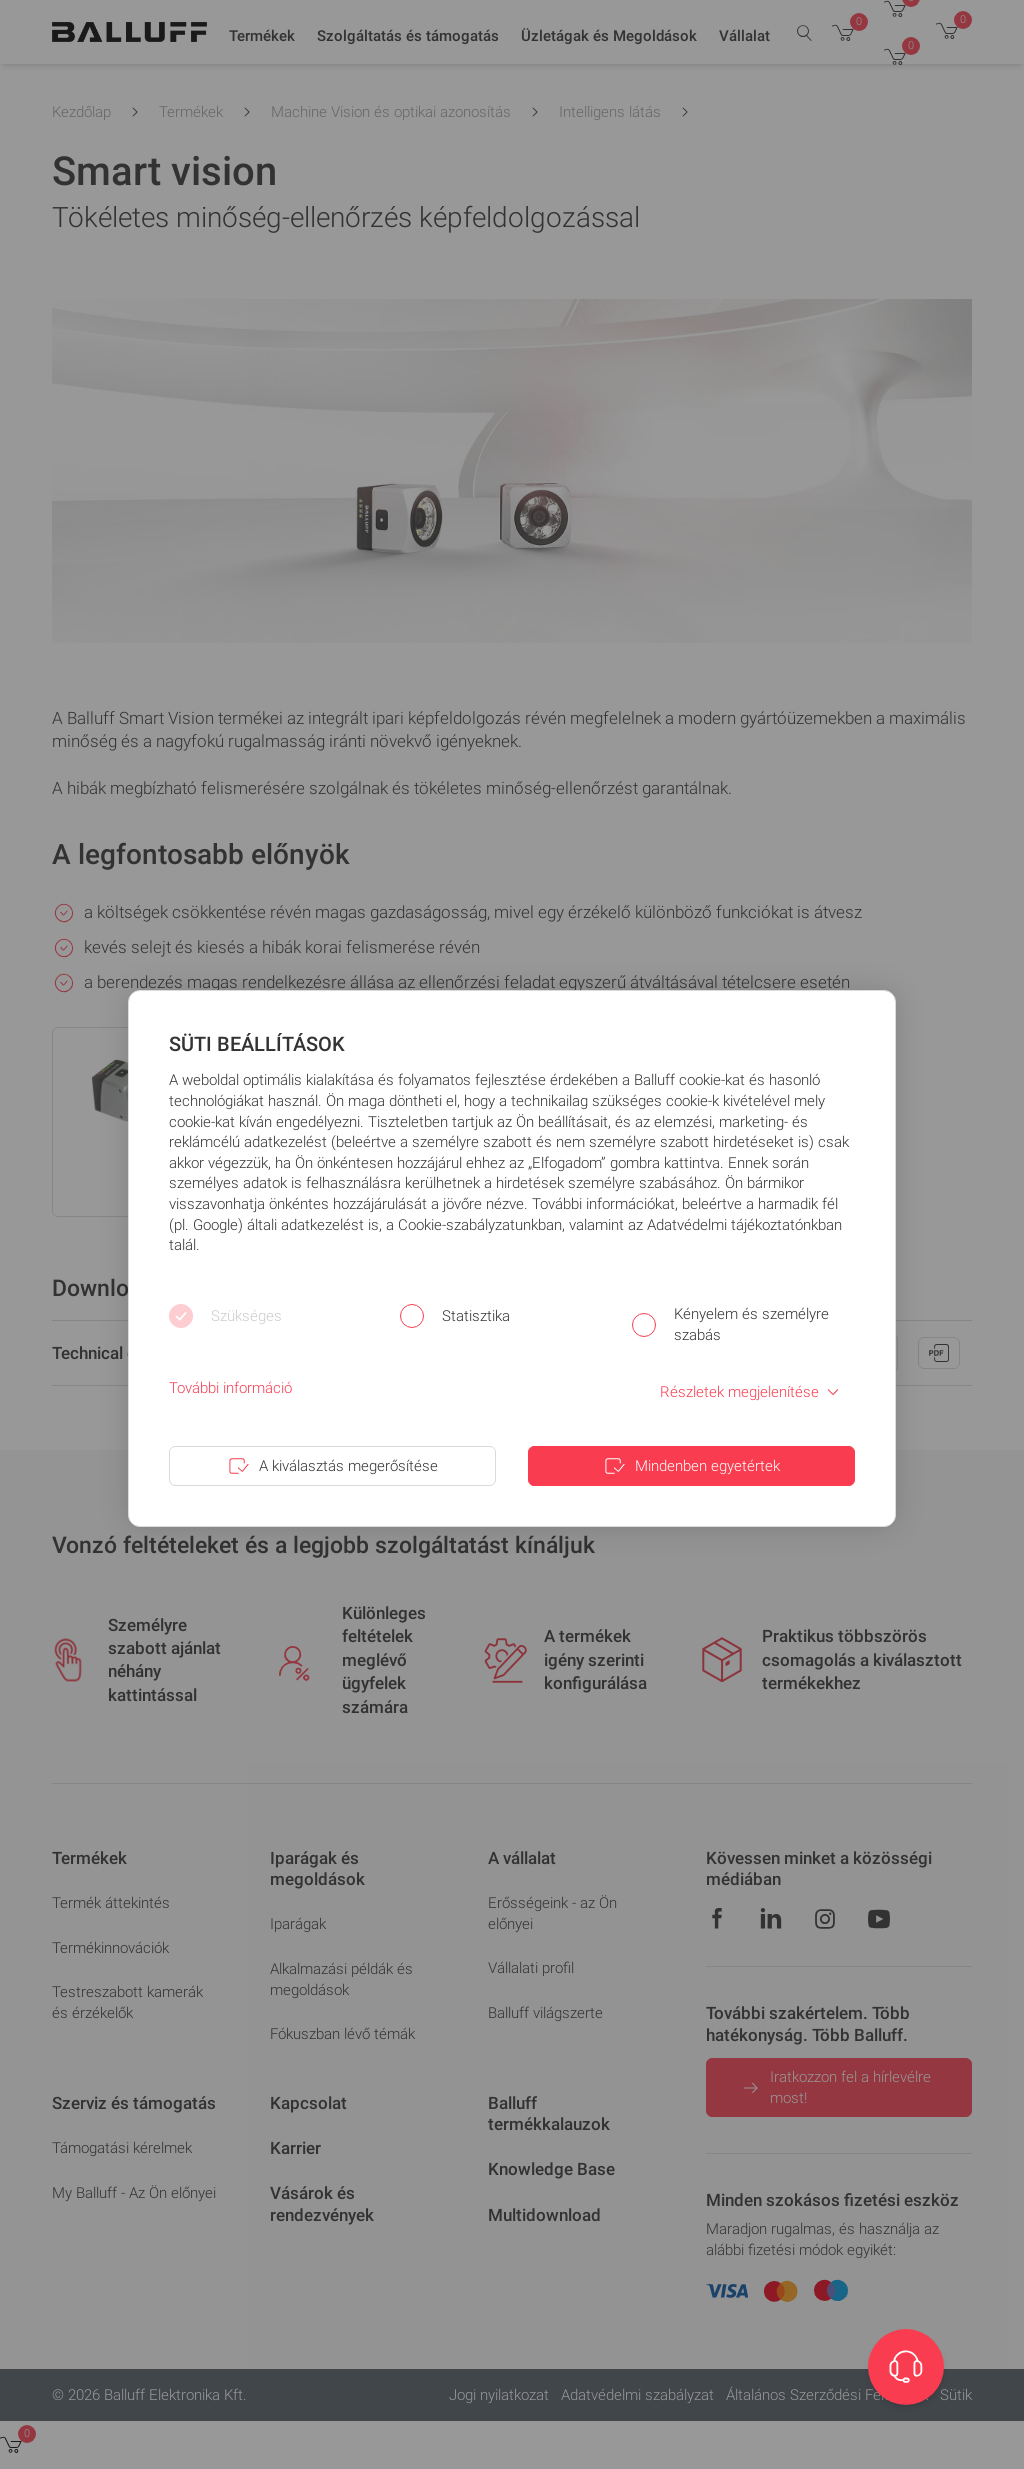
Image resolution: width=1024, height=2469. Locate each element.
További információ (230, 1388)
